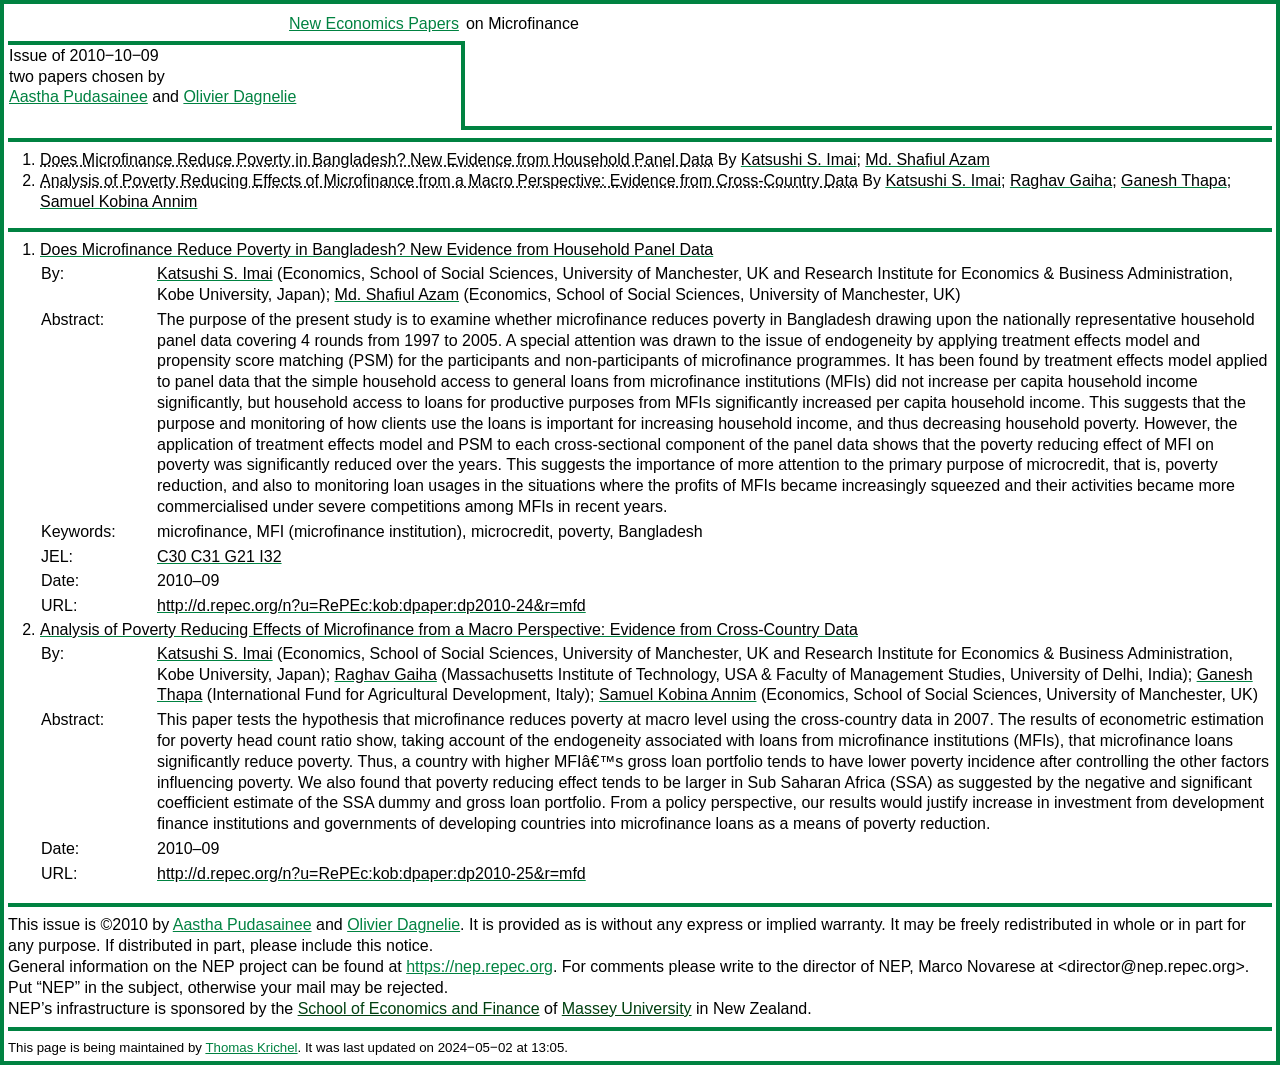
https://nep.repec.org (479, 966)
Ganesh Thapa (1174, 180)
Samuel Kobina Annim (118, 201)
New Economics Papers (374, 23)
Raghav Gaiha (1061, 180)
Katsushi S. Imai (799, 159)
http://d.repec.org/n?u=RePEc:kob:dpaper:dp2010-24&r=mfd (371, 605)
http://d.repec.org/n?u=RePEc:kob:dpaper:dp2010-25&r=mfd (371, 873)
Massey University (627, 1008)
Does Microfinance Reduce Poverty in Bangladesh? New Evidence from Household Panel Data (376, 159)
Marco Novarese (976, 966)
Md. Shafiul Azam (927, 159)
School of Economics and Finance (419, 1008)
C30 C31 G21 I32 (219, 556)
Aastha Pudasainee (78, 96)
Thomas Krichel (251, 1047)
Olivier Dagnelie (239, 96)
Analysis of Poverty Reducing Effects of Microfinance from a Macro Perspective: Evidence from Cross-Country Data (449, 180)
